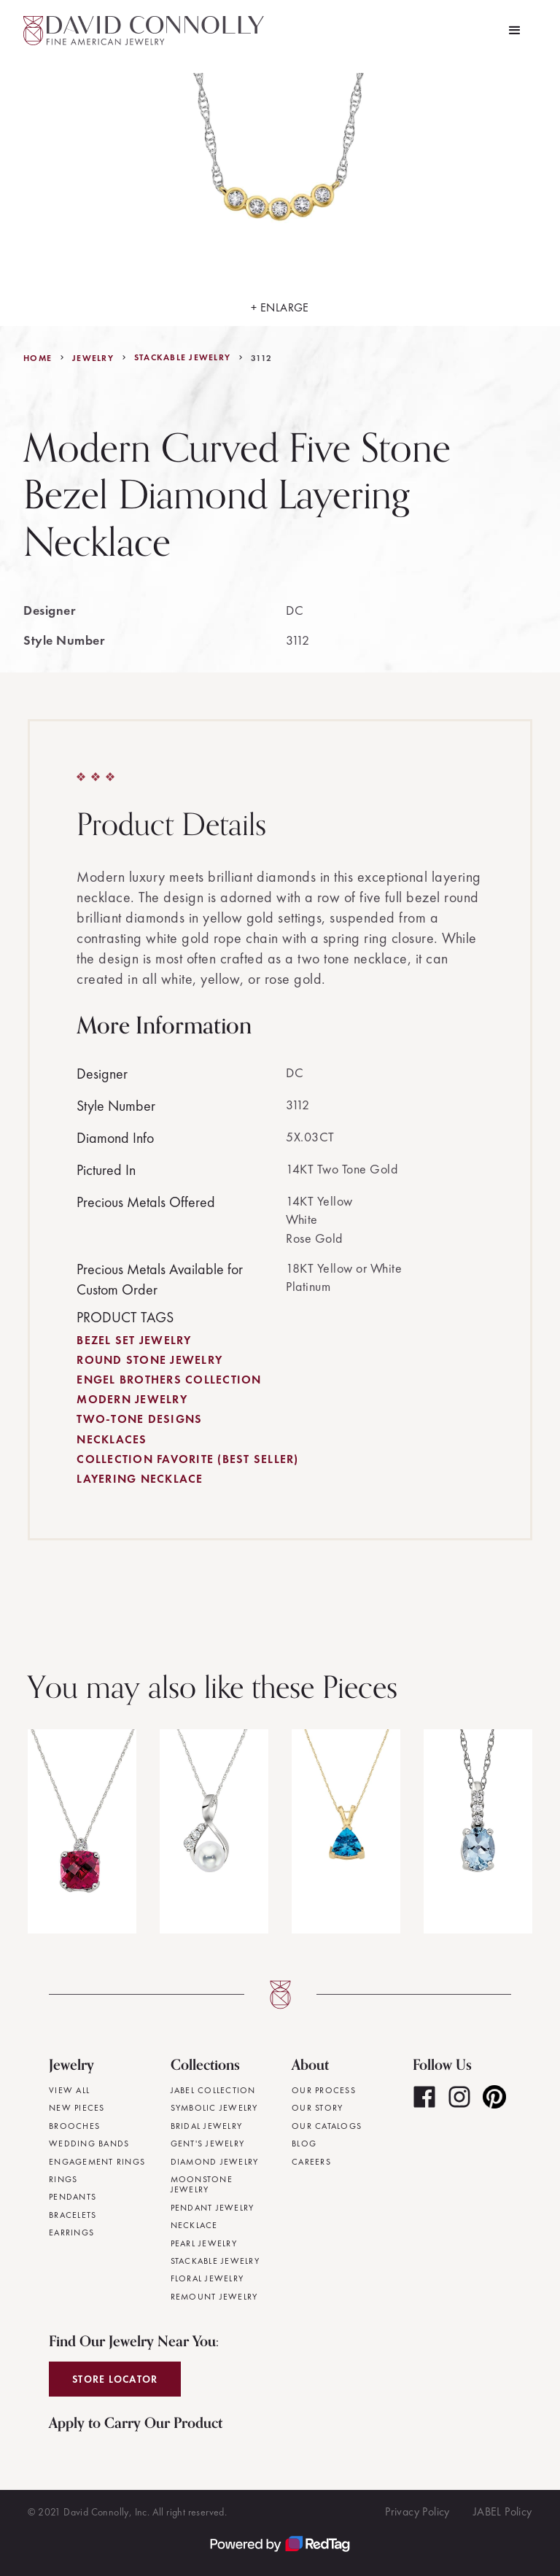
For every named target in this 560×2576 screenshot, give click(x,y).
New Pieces (77, 2108)
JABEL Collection (213, 2090)
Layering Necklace (140, 1479)
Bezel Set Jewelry (134, 1340)
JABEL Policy (502, 2511)
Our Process (324, 2090)
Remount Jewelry (214, 2297)
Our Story (317, 2108)
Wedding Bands (89, 2143)
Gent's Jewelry (208, 2143)
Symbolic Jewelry (214, 2108)
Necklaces (112, 1439)
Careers (311, 2162)
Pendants (72, 2197)
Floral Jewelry (207, 2278)
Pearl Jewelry (204, 2243)
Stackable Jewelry (182, 357)
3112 (261, 358)
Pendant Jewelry (212, 2208)
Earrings (71, 2232)
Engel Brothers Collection (169, 1379)
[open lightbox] (280, 193)
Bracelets (72, 2215)
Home (37, 358)
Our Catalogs (327, 2126)
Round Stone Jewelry (149, 1360)
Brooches (74, 2126)
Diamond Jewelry (215, 2162)
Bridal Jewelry (207, 2126)
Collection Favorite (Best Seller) (187, 1459)
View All (69, 2090)
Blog (304, 2143)
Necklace (194, 2225)
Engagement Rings (97, 2162)
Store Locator (115, 2379)
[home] (143, 30)
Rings (63, 2179)
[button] (515, 31)
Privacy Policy (417, 2511)
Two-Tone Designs (139, 1419)
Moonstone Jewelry (202, 2184)
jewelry (93, 358)
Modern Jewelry (132, 1399)
